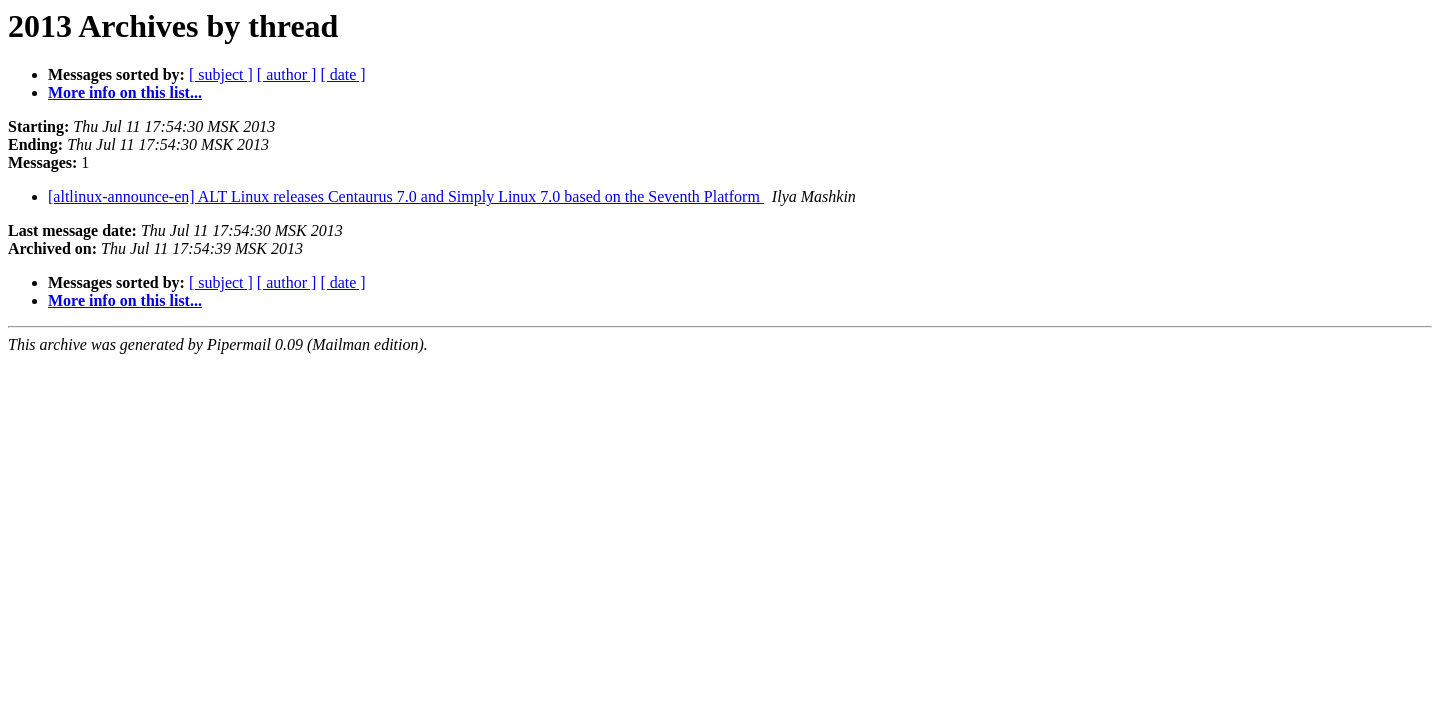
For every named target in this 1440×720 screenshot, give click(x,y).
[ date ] (342, 74)
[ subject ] (221, 74)
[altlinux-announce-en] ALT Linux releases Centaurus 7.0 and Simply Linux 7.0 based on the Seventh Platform (406, 196)
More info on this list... (125, 92)
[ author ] (287, 74)
